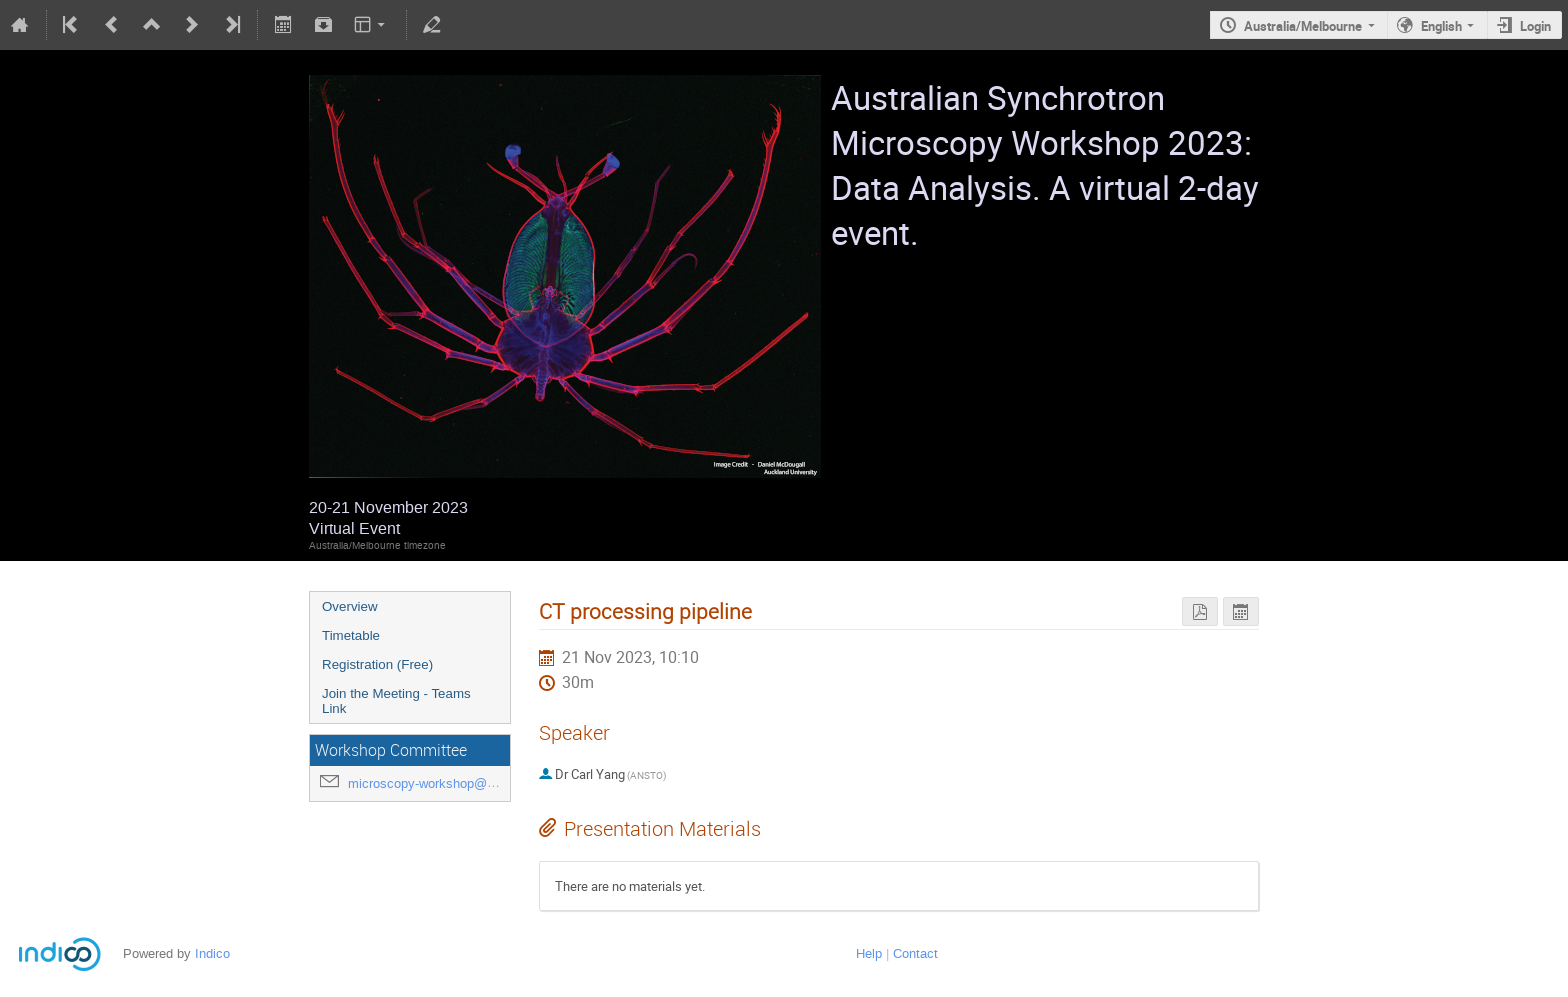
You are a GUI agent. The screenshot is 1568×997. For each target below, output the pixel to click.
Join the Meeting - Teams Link (396, 701)
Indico (212, 953)
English (1441, 26)
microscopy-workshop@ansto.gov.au (454, 783)
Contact (915, 953)
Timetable (351, 635)
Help (869, 953)
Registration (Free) (377, 664)
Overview (350, 606)
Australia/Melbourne (1303, 26)
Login (1535, 26)
